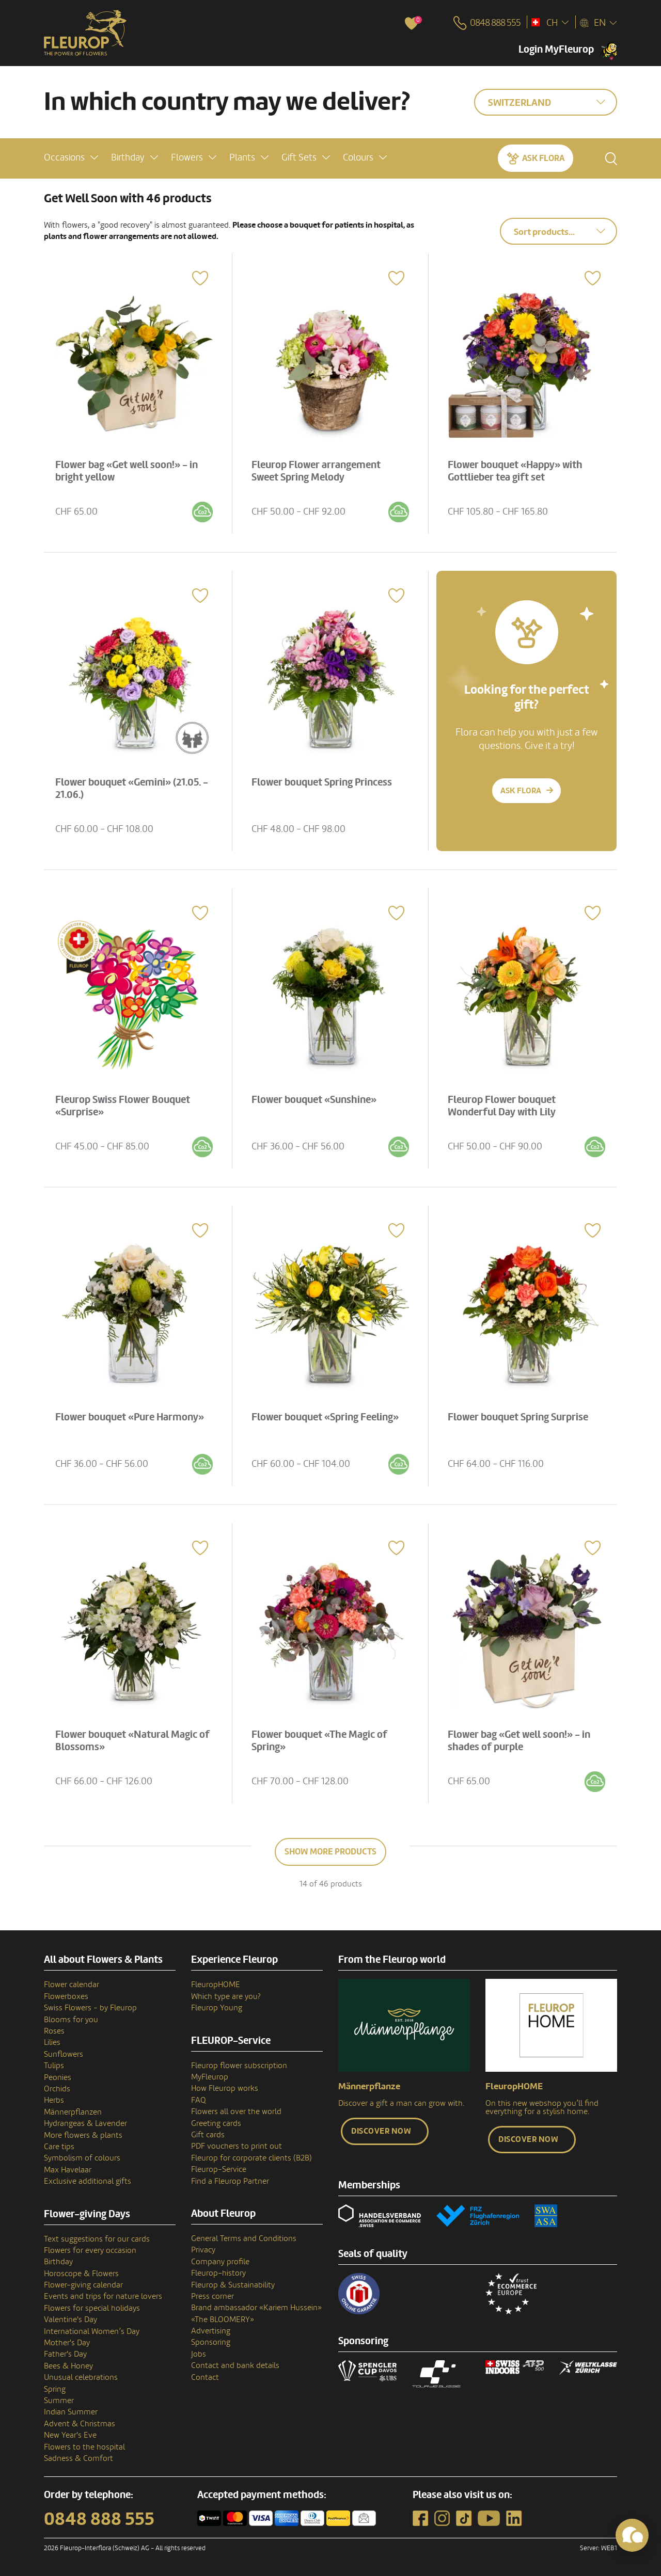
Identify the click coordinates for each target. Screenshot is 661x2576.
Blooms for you (71, 2019)
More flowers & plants (83, 2135)
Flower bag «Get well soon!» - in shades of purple (521, 1738)
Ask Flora (543, 157)
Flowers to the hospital (84, 2447)
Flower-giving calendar (83, 2285)
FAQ (198, 2100)
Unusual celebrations (81, 2377)
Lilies (52, 2042)
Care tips (59, 2146)
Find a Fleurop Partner (230, 2181)
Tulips (54, 2065)
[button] (71, 157)
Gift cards (208, 2134)
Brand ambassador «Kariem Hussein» (256, 2307)
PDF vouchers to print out (236, 2146)
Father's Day (65, 2354)
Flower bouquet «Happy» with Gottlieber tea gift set (517, 469)
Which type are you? (226, 1996)
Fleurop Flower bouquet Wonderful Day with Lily (504, 1104)
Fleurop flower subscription (239, 2065)
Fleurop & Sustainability (233, 2285)
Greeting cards (216, 2123)
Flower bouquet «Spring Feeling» (327, 1415)
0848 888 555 (99, 2519)
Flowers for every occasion (90, 2250)
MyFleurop (209, 2077)
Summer (59, 2400)
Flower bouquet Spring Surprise (520, 1415)
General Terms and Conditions (243, 2238)
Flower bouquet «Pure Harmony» (131, 1415)
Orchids (57, 2088)
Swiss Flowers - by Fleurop (90, 2007)
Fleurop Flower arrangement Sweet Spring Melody (318, 469)
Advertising (210, 2330)
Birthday (58, 2261)
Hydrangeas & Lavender (85, 2123)
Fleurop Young (216, 2007)
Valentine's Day (70, 2319)
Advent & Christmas (79, 2423)
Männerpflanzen (73, 2112)
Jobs (198, 2354)
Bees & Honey (68, 2366)
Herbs (54, 2100)
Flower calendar (71, 1984)
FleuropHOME (215, 1984)
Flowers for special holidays (92, 2308)
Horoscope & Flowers (81, 2273)
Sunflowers (63, 2054)
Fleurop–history (218, 2273)
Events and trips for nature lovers (103, 2296)
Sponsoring (210, 2342)
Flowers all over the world (236, 2111)
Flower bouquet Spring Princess (324, 780)
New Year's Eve (70, 2435)
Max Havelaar (67, 2169)
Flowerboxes (66, 1996)
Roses (54, 2031)
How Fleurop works (224, 2088)
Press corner (212, 2296)
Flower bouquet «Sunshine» (316, 1098)
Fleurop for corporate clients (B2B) (251, 2158)
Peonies (57, 2077)
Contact (205, 2377)
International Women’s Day (91, 2331)
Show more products (330, 1851)
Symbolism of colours (82, 2158)
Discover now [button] (381, 2131)
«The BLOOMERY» (222, 2319)
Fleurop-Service (218, 2169)
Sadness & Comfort (78, 2458)
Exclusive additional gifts (87, 2181)
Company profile (220, 2261)
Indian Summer (71, 2412)
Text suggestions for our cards (97, 2239)
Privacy (203, 2249)
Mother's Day (67, 2342)
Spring (55, 2389)
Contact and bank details (235, 2365)
